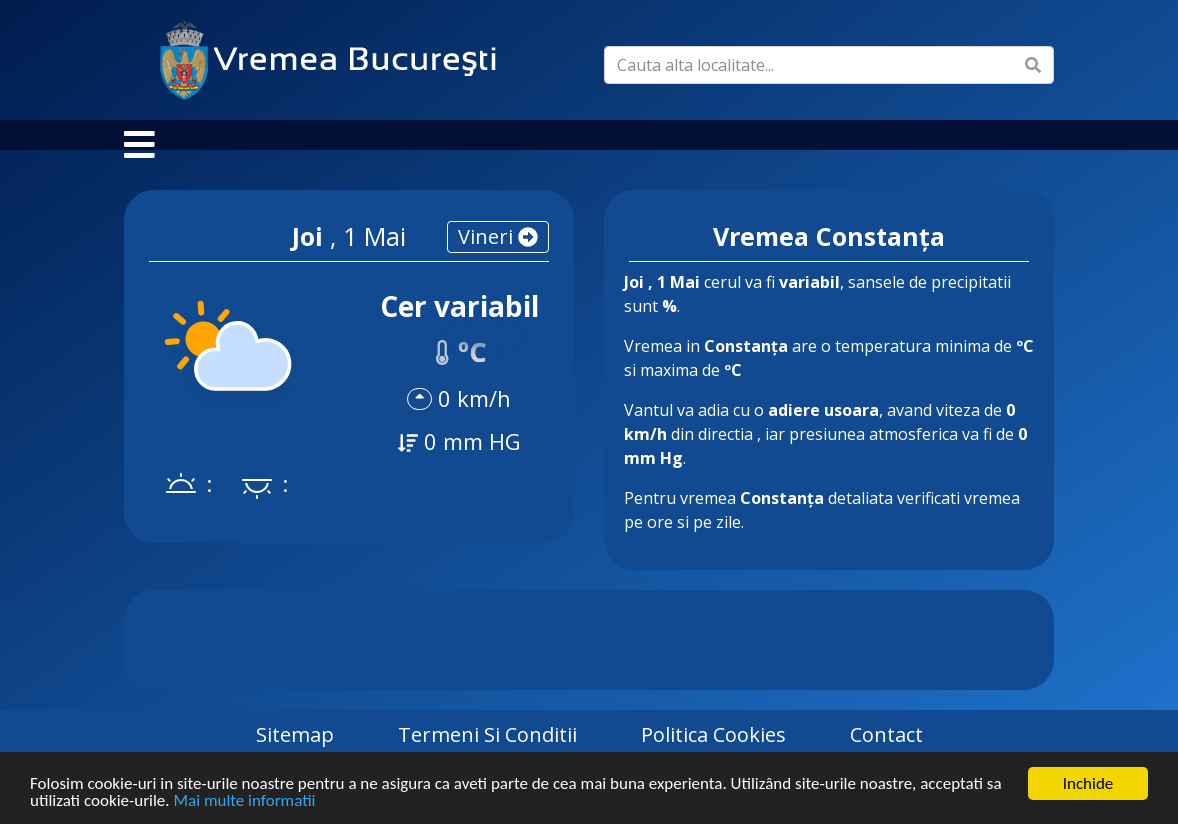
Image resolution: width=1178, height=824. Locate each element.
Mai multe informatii (244, 802)
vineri (498, 256)
